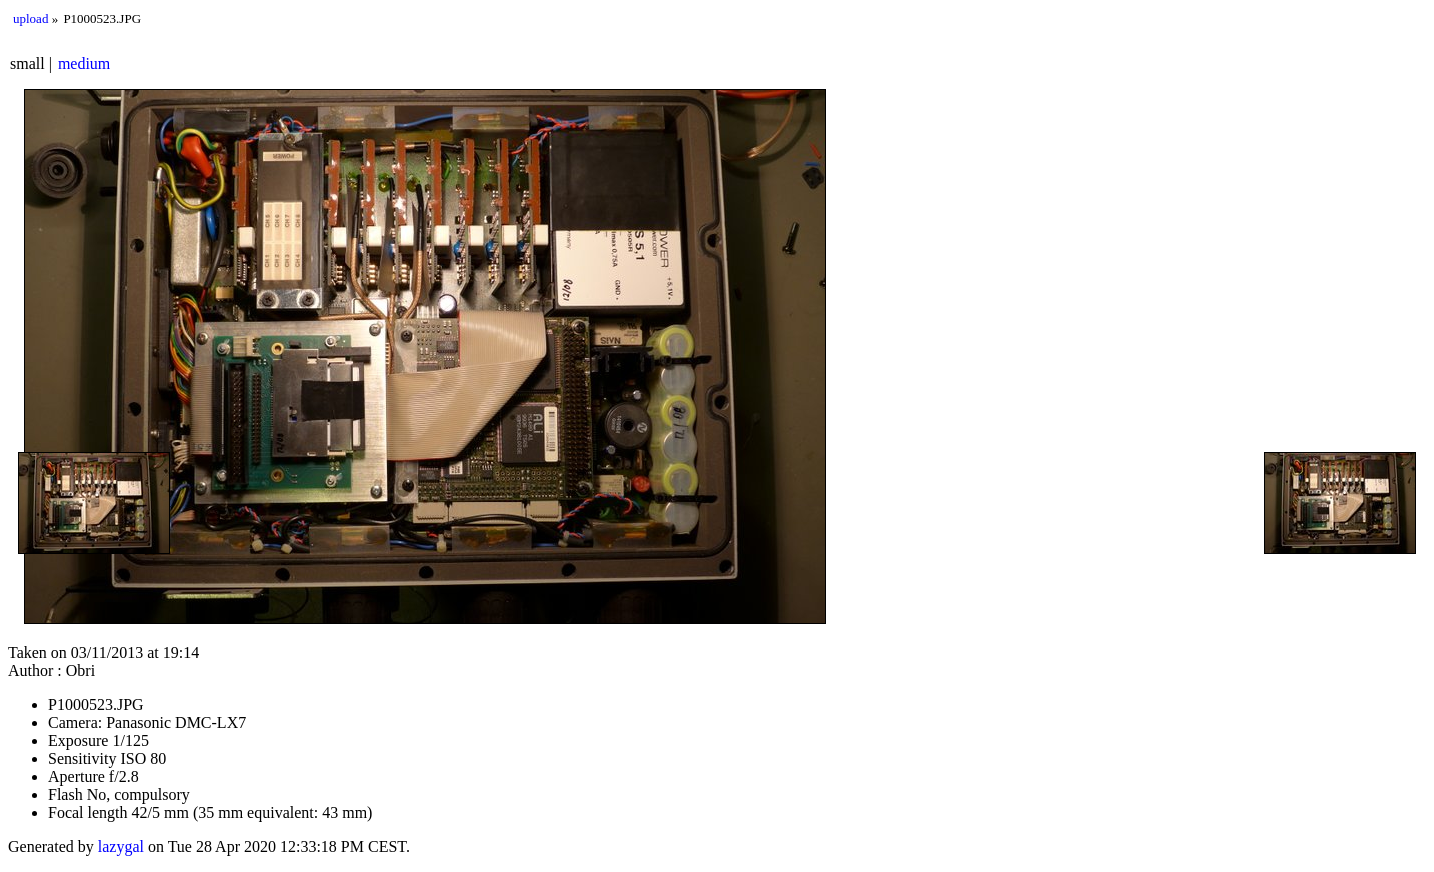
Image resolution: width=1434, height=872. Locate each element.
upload (30, 18)
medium (84, 63)
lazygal (121, 846)
